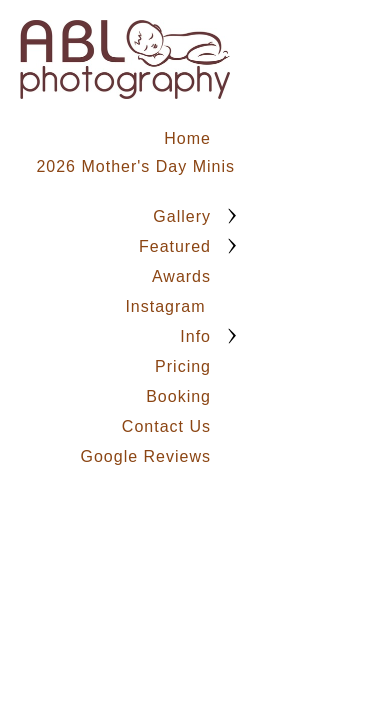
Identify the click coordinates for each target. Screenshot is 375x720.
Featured (175, 246)
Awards (181, 276)
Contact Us (166, 426)
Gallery (182, 216)
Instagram (168, 306)
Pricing (183, 366)
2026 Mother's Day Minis (135, 166)
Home (187, 138)
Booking (178, 396)
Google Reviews (146, 456)
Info (195, 336)
